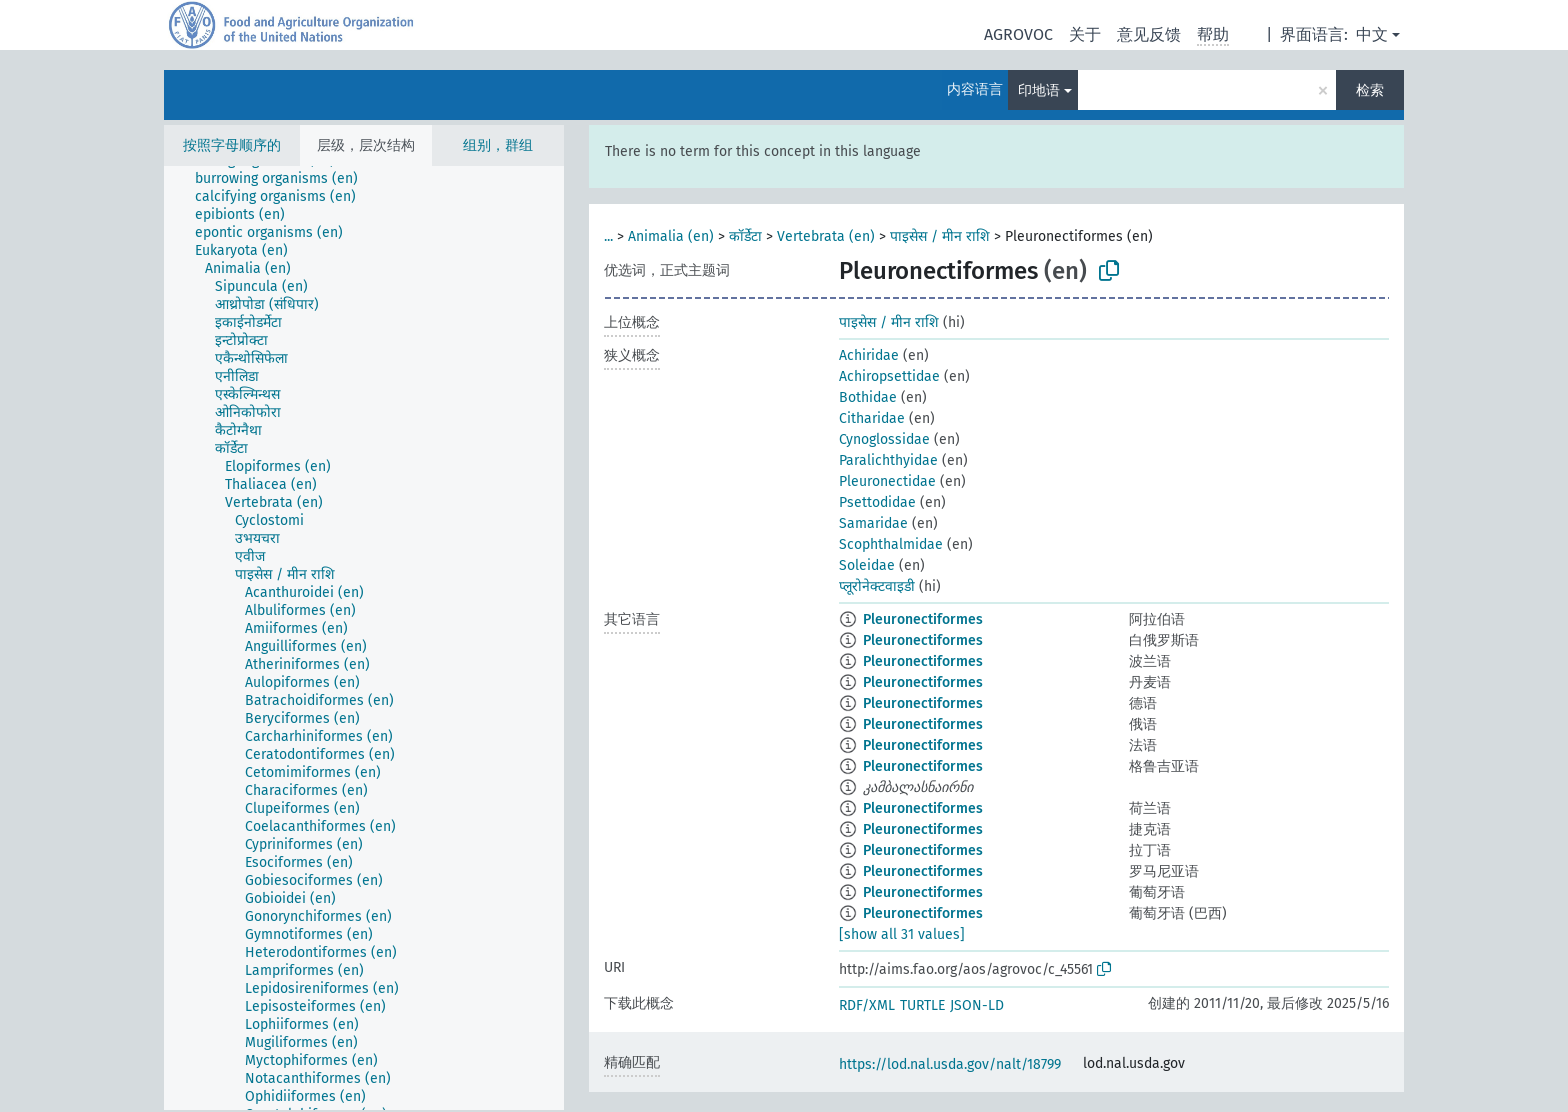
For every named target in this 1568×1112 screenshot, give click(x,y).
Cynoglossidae (884, 439)
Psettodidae (877, 502)
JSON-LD (977, 1005)
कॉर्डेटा (745, 236)
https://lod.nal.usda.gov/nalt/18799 (950, 1064)
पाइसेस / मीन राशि (940, 236)
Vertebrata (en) (826, 236)
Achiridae (869, 355)
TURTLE (922, 1005)
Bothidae (868, 397)
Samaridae (873, 523)
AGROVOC (1018, 34)
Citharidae (872, 418)
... (608, 236)
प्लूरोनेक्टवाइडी (877, 586)
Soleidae (867, 565)
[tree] (364, 638)
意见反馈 (1149, 34)
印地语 (1039, 90)
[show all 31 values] (902, 934)
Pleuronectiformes (923, 619)
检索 (1370, 90)
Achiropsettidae (889, 376)
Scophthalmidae (891, 544)
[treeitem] (285, 179)
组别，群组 (498, 145)
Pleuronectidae (887, 481)
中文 (1372, 34)
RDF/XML (867, 1005)
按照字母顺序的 (232, 145)
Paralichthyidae (888, 460)
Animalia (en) (671, 236)
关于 (1085, 34)
